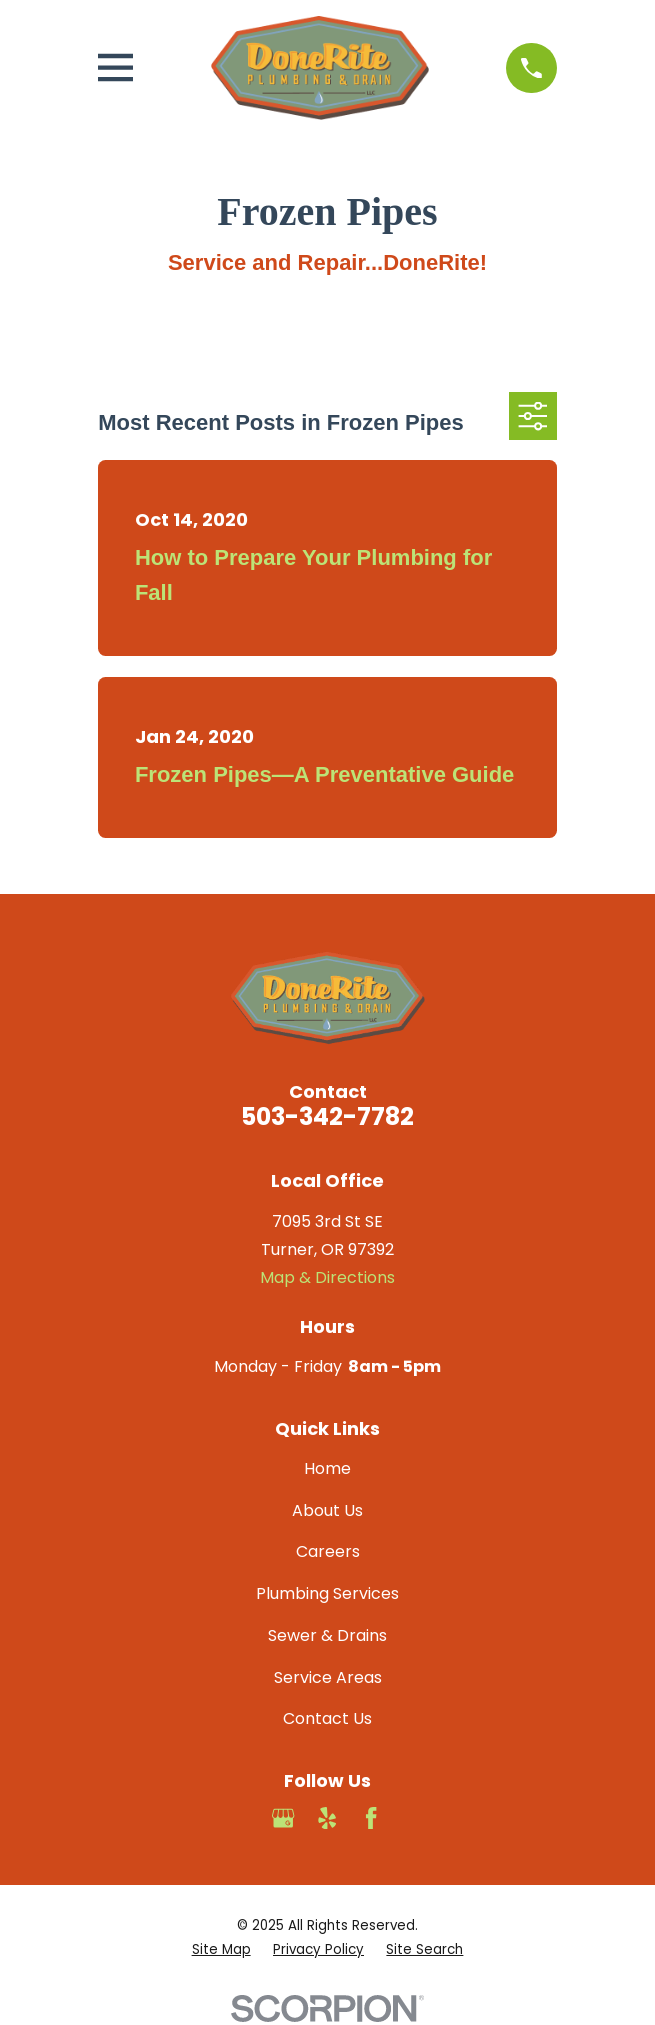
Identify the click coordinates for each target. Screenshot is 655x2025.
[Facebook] (371, 1818)
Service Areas (328, 1677)
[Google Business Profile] (283, 1818)
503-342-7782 (327, 1116)
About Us (327, 1510)
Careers (328, 1551)
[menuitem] (221, 1950)
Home (327, 1468)
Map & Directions (327, 1277)
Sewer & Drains (327, 1635)
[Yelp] (327, 1818)
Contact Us (327, 1718)
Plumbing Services (327, 1593)
